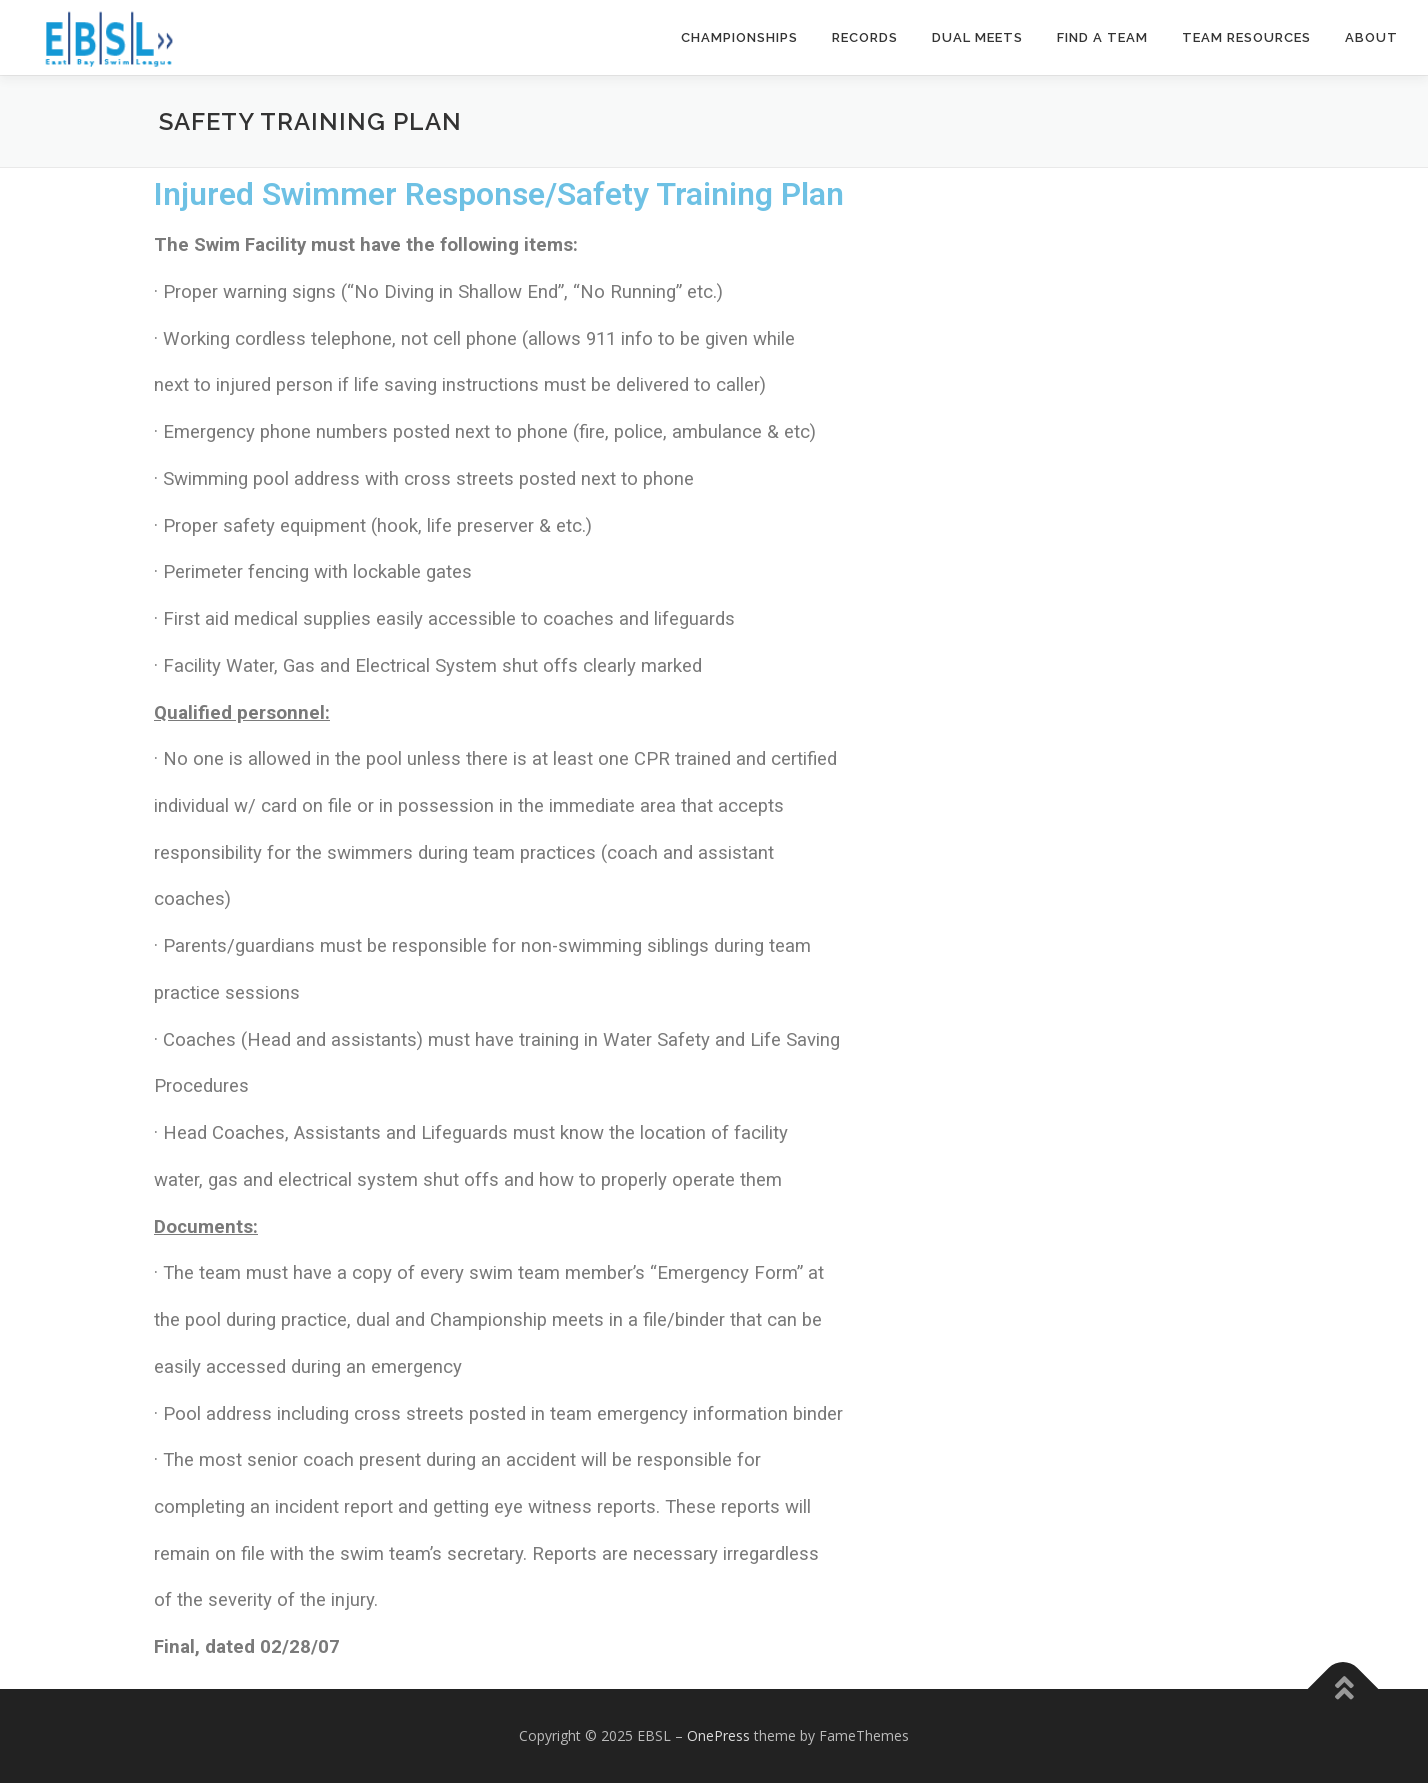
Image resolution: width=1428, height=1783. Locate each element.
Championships (739, 37)
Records (865, 37)
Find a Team (1102, 37)
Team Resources (1246, 37)
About (1371, 37)
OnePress (718, 1735)
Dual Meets (977, 37)
